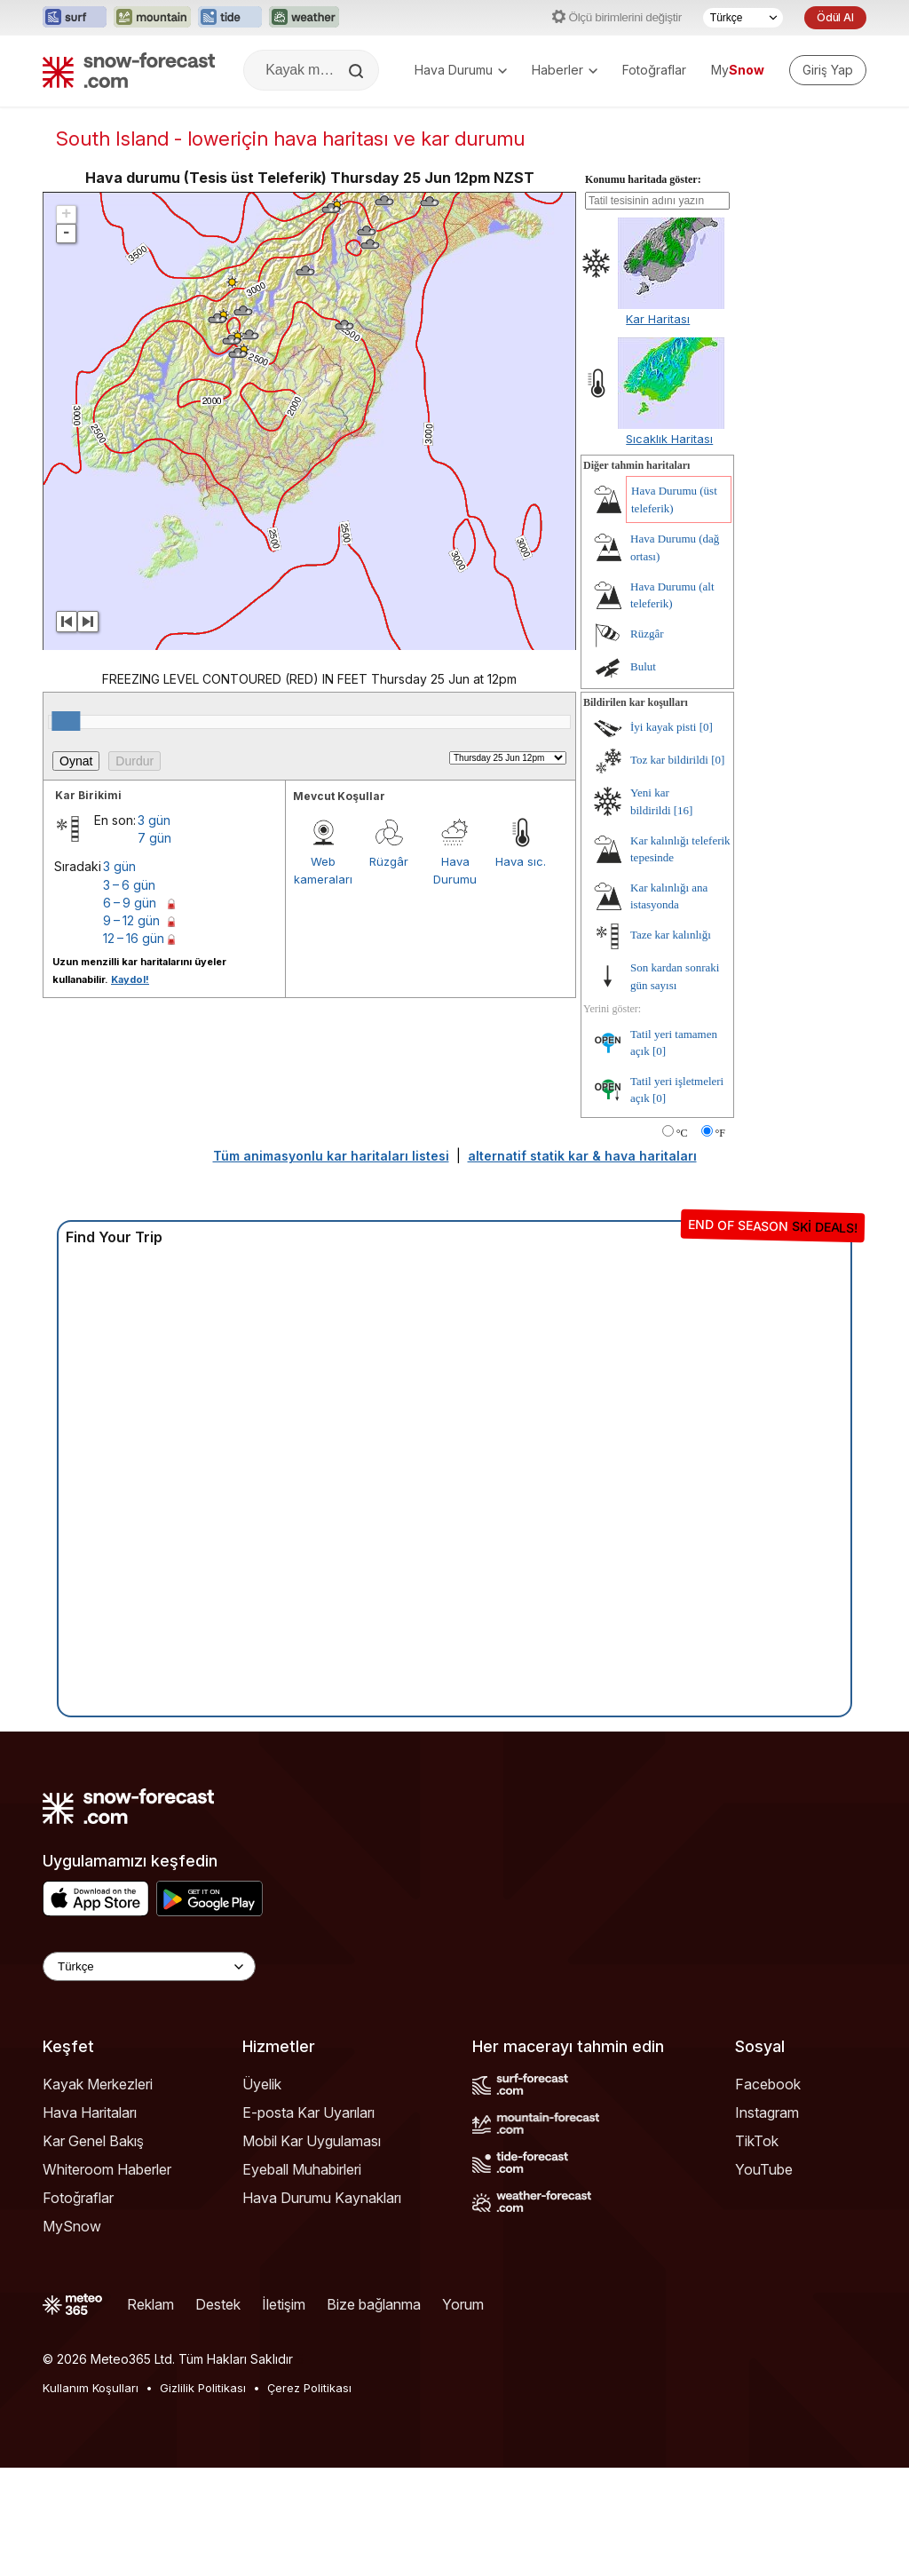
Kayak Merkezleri (98, 2192)
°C (682, 1241)
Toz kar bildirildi (669, 868)
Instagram (767, 2221)
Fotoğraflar (654, 69)
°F (720, 1241)
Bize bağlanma (374, 2412)
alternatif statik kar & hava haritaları (582, 1264)
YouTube (764, 2278)
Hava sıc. (520, 970)
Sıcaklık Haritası (669, 547)
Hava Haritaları (90, 2221)
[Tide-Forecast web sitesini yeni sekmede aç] (230, 17)
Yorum (463, 2412)
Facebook (768, 2192)
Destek (218, 2412)
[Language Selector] (149, 2074)
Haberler (564, 69)
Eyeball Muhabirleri (301, 2278)
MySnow (72, 2334)
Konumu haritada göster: (643, 287)
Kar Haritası (658, 427)
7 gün (154, 946)
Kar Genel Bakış (93, 2249)
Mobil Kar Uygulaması (311, 2249)
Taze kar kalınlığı (670, 1043)
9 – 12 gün (131, 1028)
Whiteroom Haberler (107, 2278)
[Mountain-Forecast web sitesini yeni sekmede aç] (152, 17)
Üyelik (261, 2192)
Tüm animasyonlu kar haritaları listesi (331, 1264)
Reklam (150, 2412)
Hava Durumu (461, 69)
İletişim (283, 2412)
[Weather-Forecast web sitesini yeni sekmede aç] (304, 17)
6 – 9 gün (129, 1011)
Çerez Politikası (309, 2496)
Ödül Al (835, 17)
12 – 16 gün (133, 1046)
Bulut (643, 774)
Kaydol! (130, 1088)
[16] (683, 918)
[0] (706, 835)
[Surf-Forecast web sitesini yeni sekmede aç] (75, 17)
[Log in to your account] (827, 70)
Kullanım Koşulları (90, 2496)
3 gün (154, 928)
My (737, 69)
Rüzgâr (388, 970)
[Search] (357, 71)
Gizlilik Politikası (203, 2496)
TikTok (757, 2249)
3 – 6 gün (129, 993)
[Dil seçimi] (743, 18)
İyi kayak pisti (663, 835)
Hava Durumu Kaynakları (321, 2306)
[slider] (65, 829)
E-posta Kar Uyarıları (308, 2221)
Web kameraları (323, 979)
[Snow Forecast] (129, 70)
